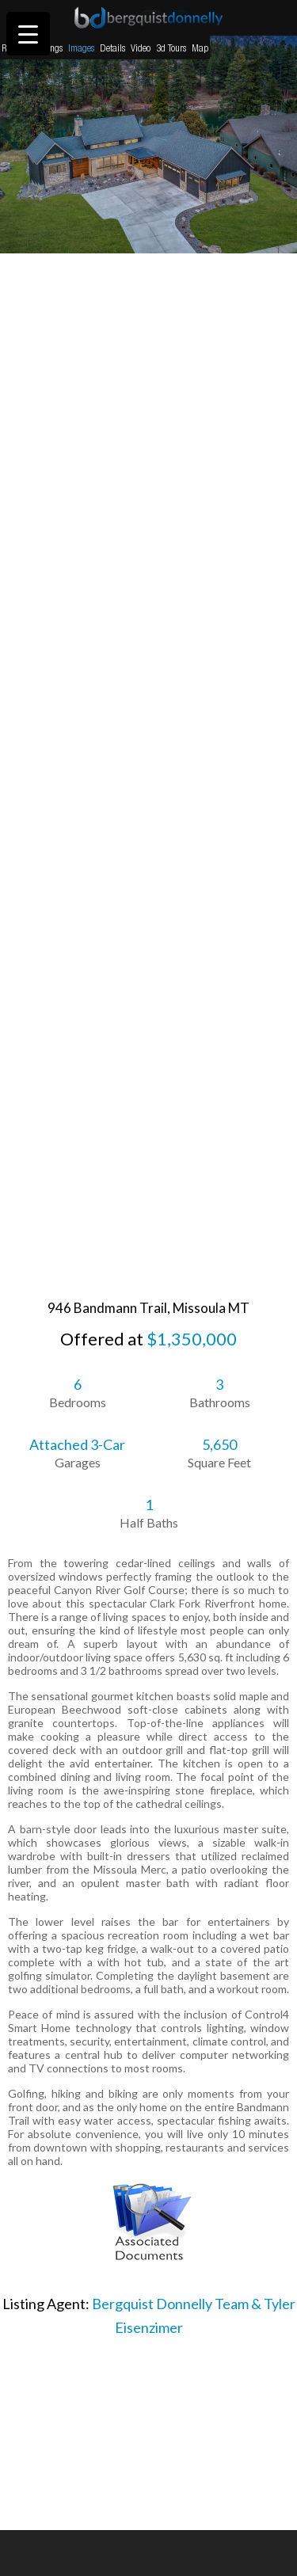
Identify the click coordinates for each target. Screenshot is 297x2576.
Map (200, 48)
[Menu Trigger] (28, 33)
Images (81, 48)
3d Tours (171, 48)
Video (140, 48)
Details (112, 48)
